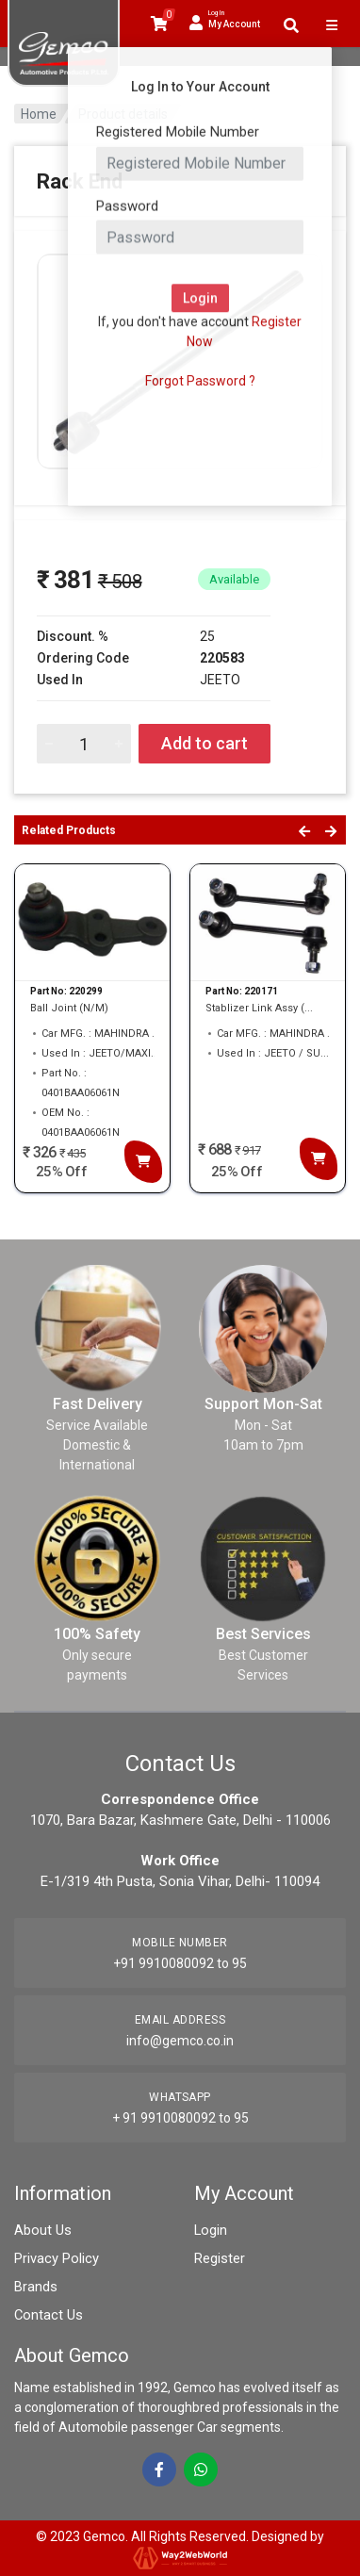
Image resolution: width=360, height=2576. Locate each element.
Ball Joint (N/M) (69, 1008)
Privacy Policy (54, 2258)
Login (210, 2230)
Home (39, 114)
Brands (35, 2286)
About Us (41, 2230)
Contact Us (46, 2314)
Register (219, 2258)
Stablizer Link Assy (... (259, 1008)
